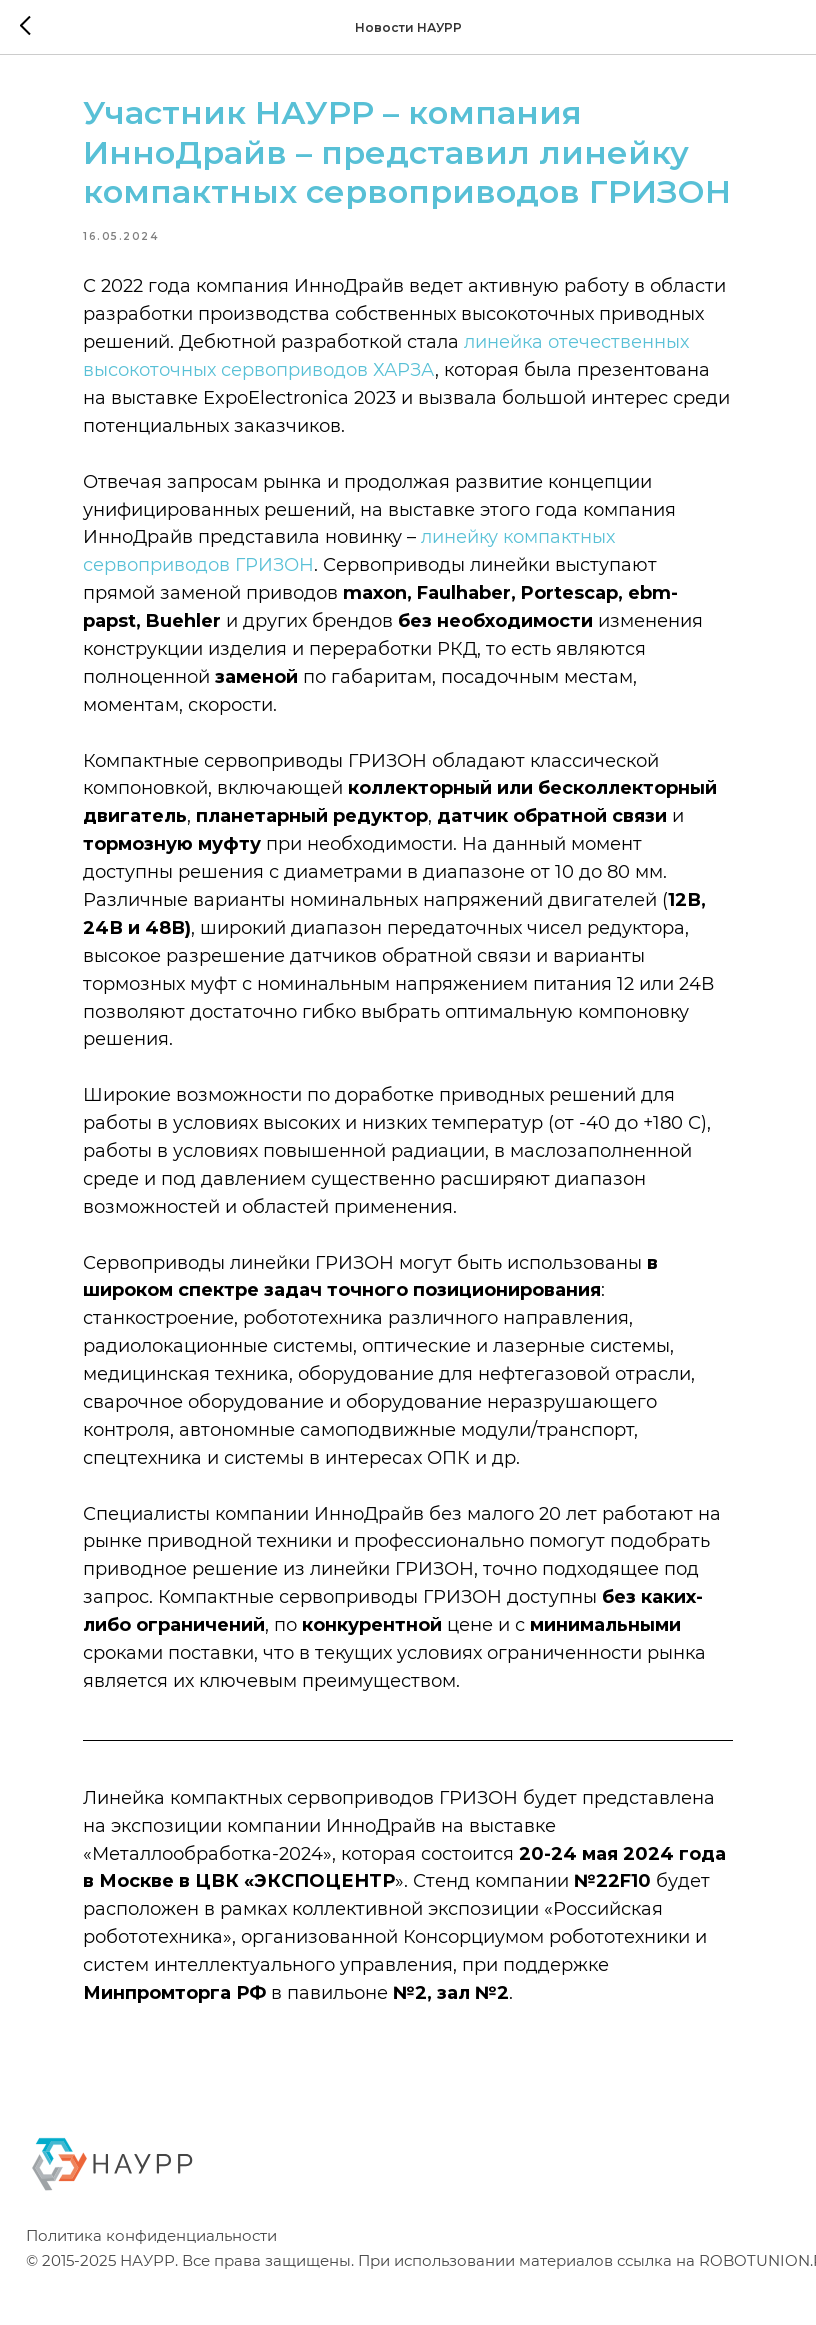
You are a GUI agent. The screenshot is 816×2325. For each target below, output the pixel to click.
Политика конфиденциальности (151, 2278)
